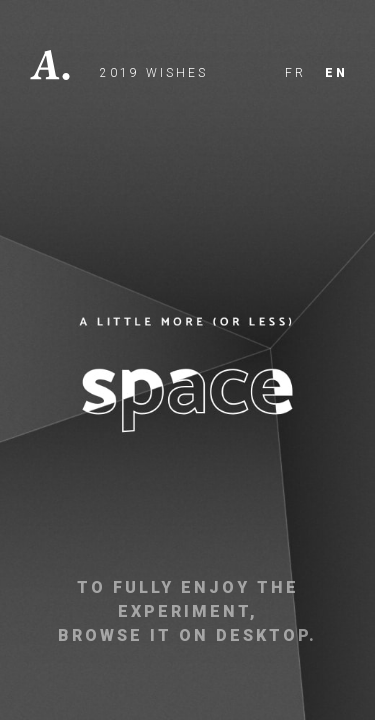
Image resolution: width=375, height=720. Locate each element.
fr (295, 73)
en (336, 73)
